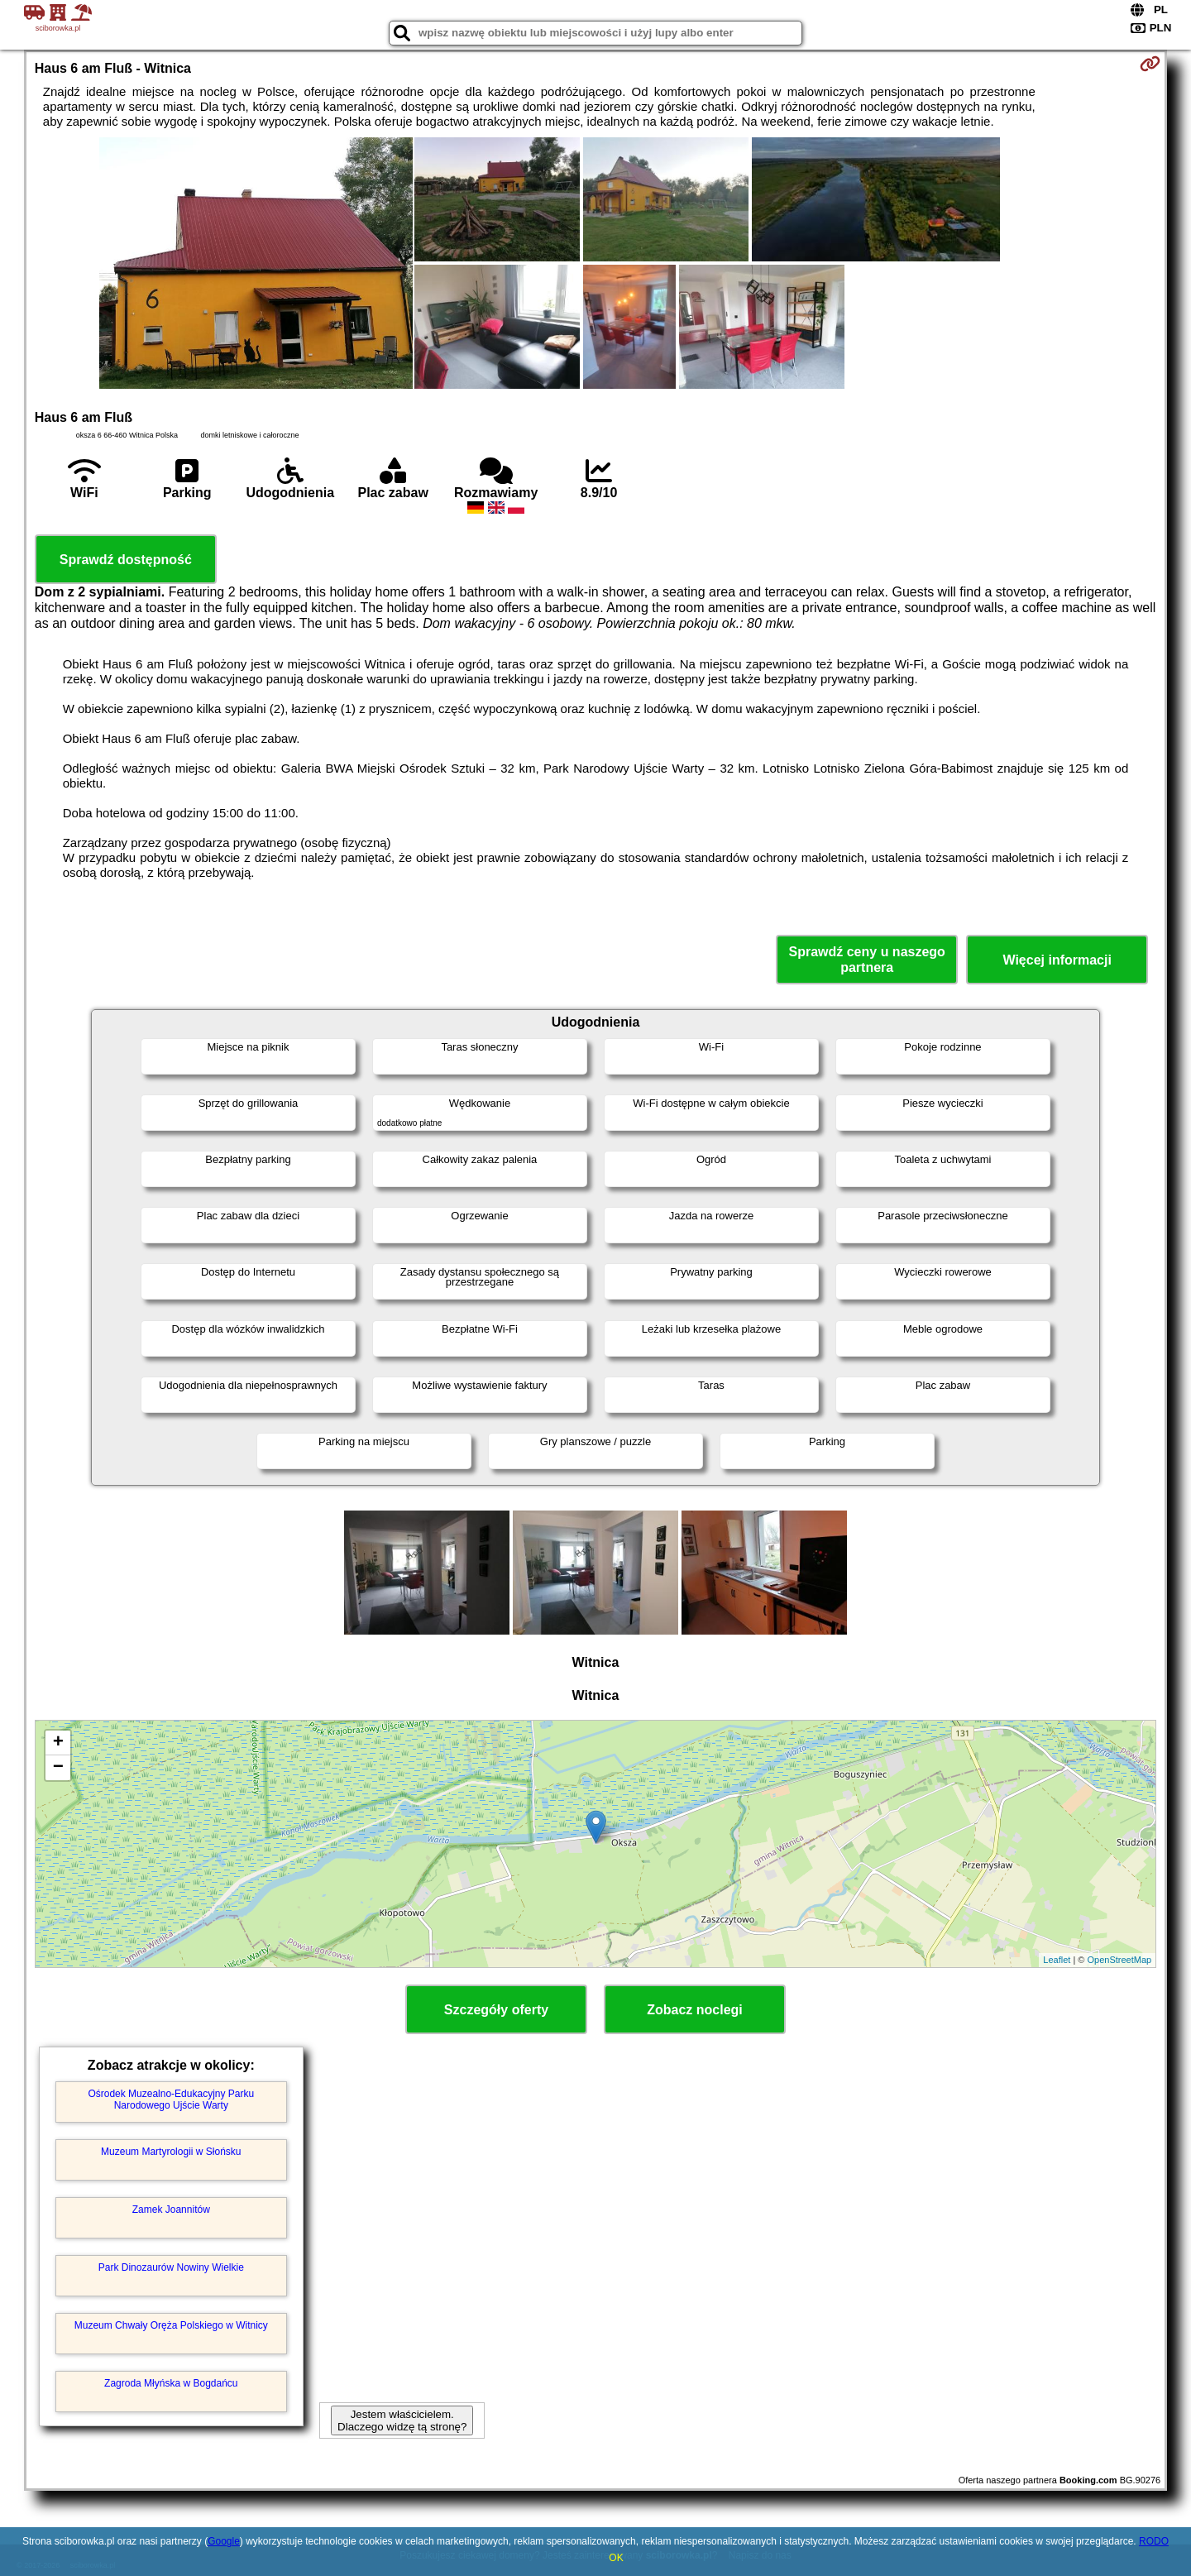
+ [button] (58, 1743)
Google (224, 2541)
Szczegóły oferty (496, 2010)
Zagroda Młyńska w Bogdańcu (170, 2383)
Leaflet (1056, 1960)
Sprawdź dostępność (126, 560)
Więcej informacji (1056, 960)
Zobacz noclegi (695, 2010)
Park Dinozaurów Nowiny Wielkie (171, 2267)
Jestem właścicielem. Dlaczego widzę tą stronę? (401, 2420)
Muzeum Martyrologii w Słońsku (171, 2151)
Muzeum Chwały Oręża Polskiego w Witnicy (171, 2325)
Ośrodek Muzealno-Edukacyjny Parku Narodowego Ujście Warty (171, 2099)
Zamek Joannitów (171, 2209)
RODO (1154, 2541)
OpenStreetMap (1120, 1960)
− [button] (58, 1767)
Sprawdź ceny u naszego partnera (866, 959)
